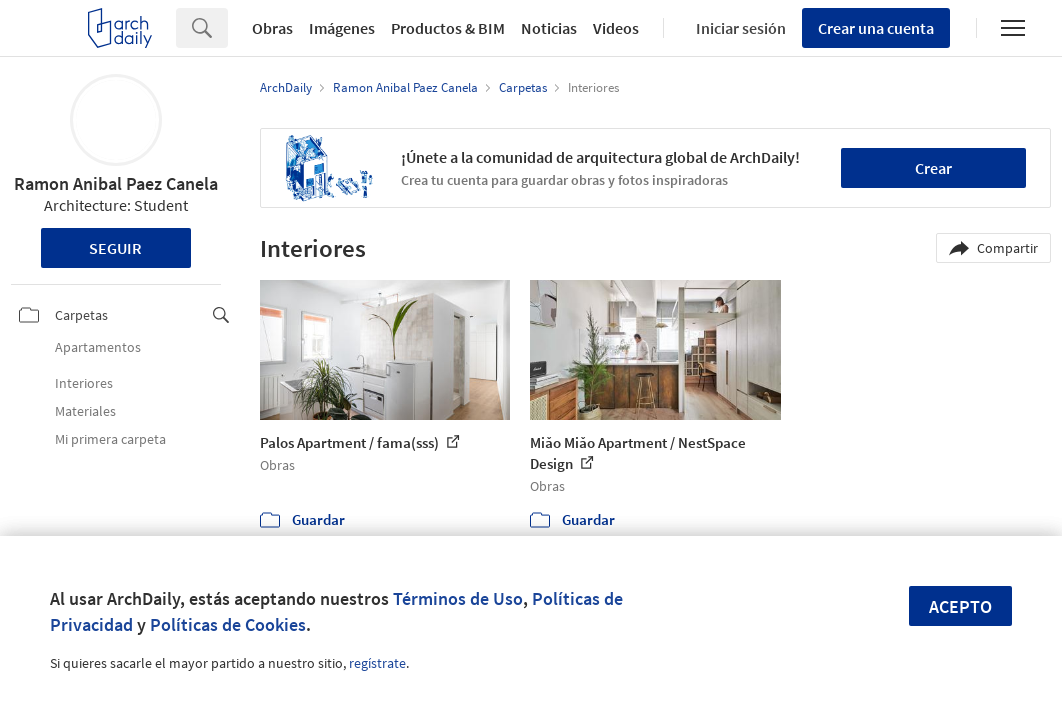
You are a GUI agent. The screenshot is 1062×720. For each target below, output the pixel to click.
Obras (272, 28)
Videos (616, 28)
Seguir (115, 248)
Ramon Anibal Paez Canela (116, 183)
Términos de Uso (458, 598)
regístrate (377, 663)
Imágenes (342, 28)
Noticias (549, 28)
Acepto (960, 606)
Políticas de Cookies (228, 624)
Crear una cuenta (876, 28)
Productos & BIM (448, 28)
